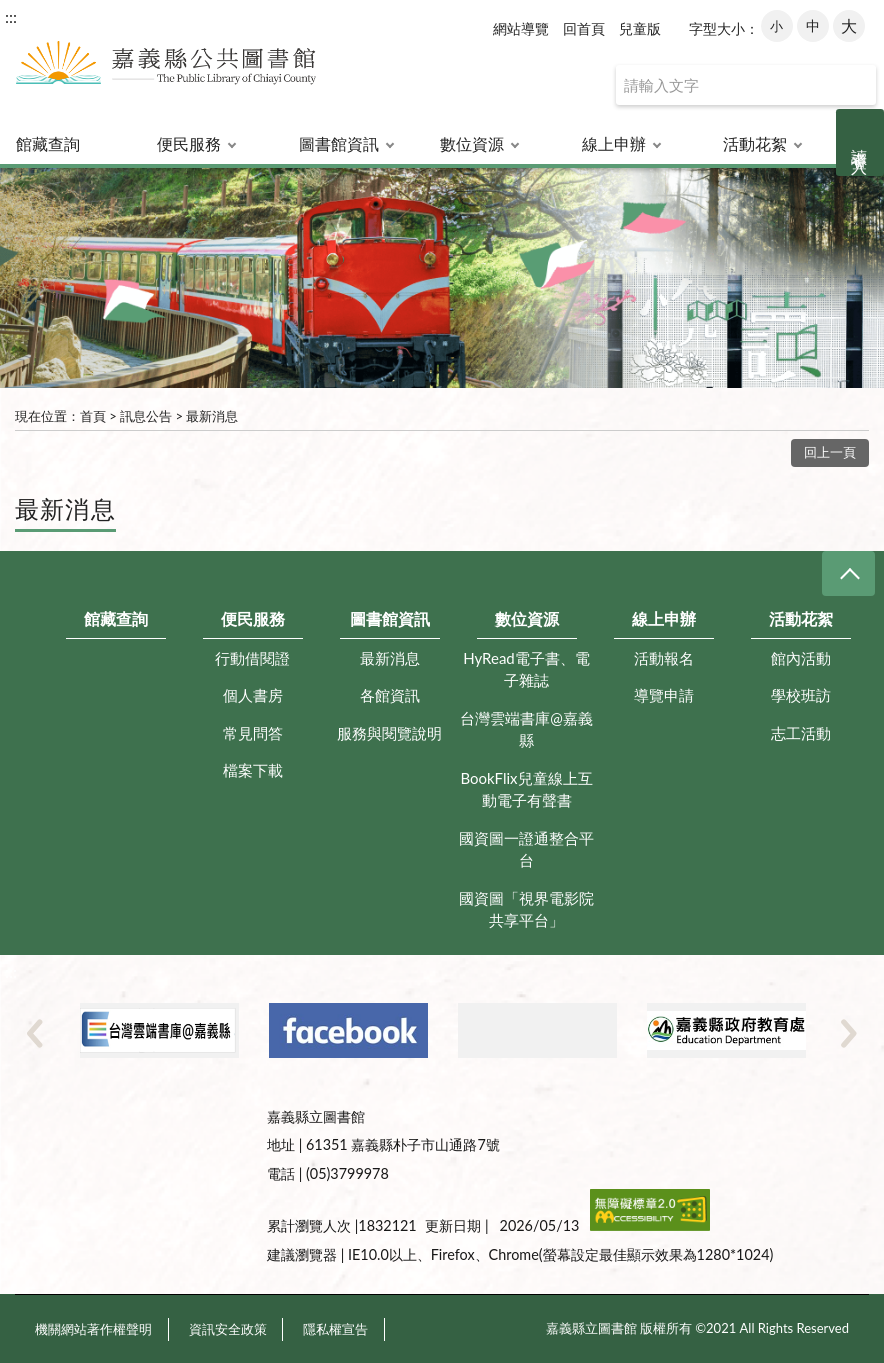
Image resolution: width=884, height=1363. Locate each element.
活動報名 (664, 658)
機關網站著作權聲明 (93, 1329)
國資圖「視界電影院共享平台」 (526, 909)
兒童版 (640, 28)
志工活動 (801, 733)
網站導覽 (521, 28)
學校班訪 (801, 695)
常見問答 (253, 733)
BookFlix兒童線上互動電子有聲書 (526, 789)
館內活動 (801, 658)
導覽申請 (664, 695)
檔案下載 (253, 770)
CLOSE (848, 573)
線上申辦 (614, 143)
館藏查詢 (48, 143)
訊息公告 (146, 416)
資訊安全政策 (228, 1329)
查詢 (856, 85)
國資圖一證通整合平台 (526, 849)
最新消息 (212, 416)
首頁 (93, 416)
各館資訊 (390, 695)
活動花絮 (755, 143)
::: (11, 16)
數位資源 (472, 143)
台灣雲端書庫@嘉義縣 (526, 729)
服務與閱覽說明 (389, 733)
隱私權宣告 (335, 1329)
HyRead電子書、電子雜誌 (526, 669)
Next (849, 1033)
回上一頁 (830, 452)
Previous (35, 1033)
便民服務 (189, 143)
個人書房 (253, 695)
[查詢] (746, 85)
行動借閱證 (252, 658)
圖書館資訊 (339, 143)
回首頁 (584, 28)
